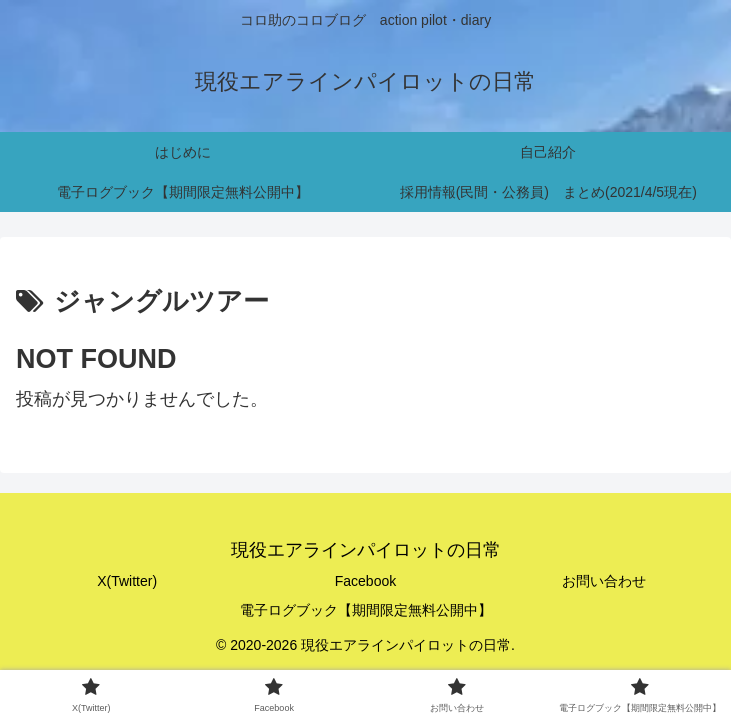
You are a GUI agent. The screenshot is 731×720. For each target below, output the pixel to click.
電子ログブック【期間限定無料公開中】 (366, 610)
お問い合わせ (604, 581)
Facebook (365, 581)
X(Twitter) (127, 581)
